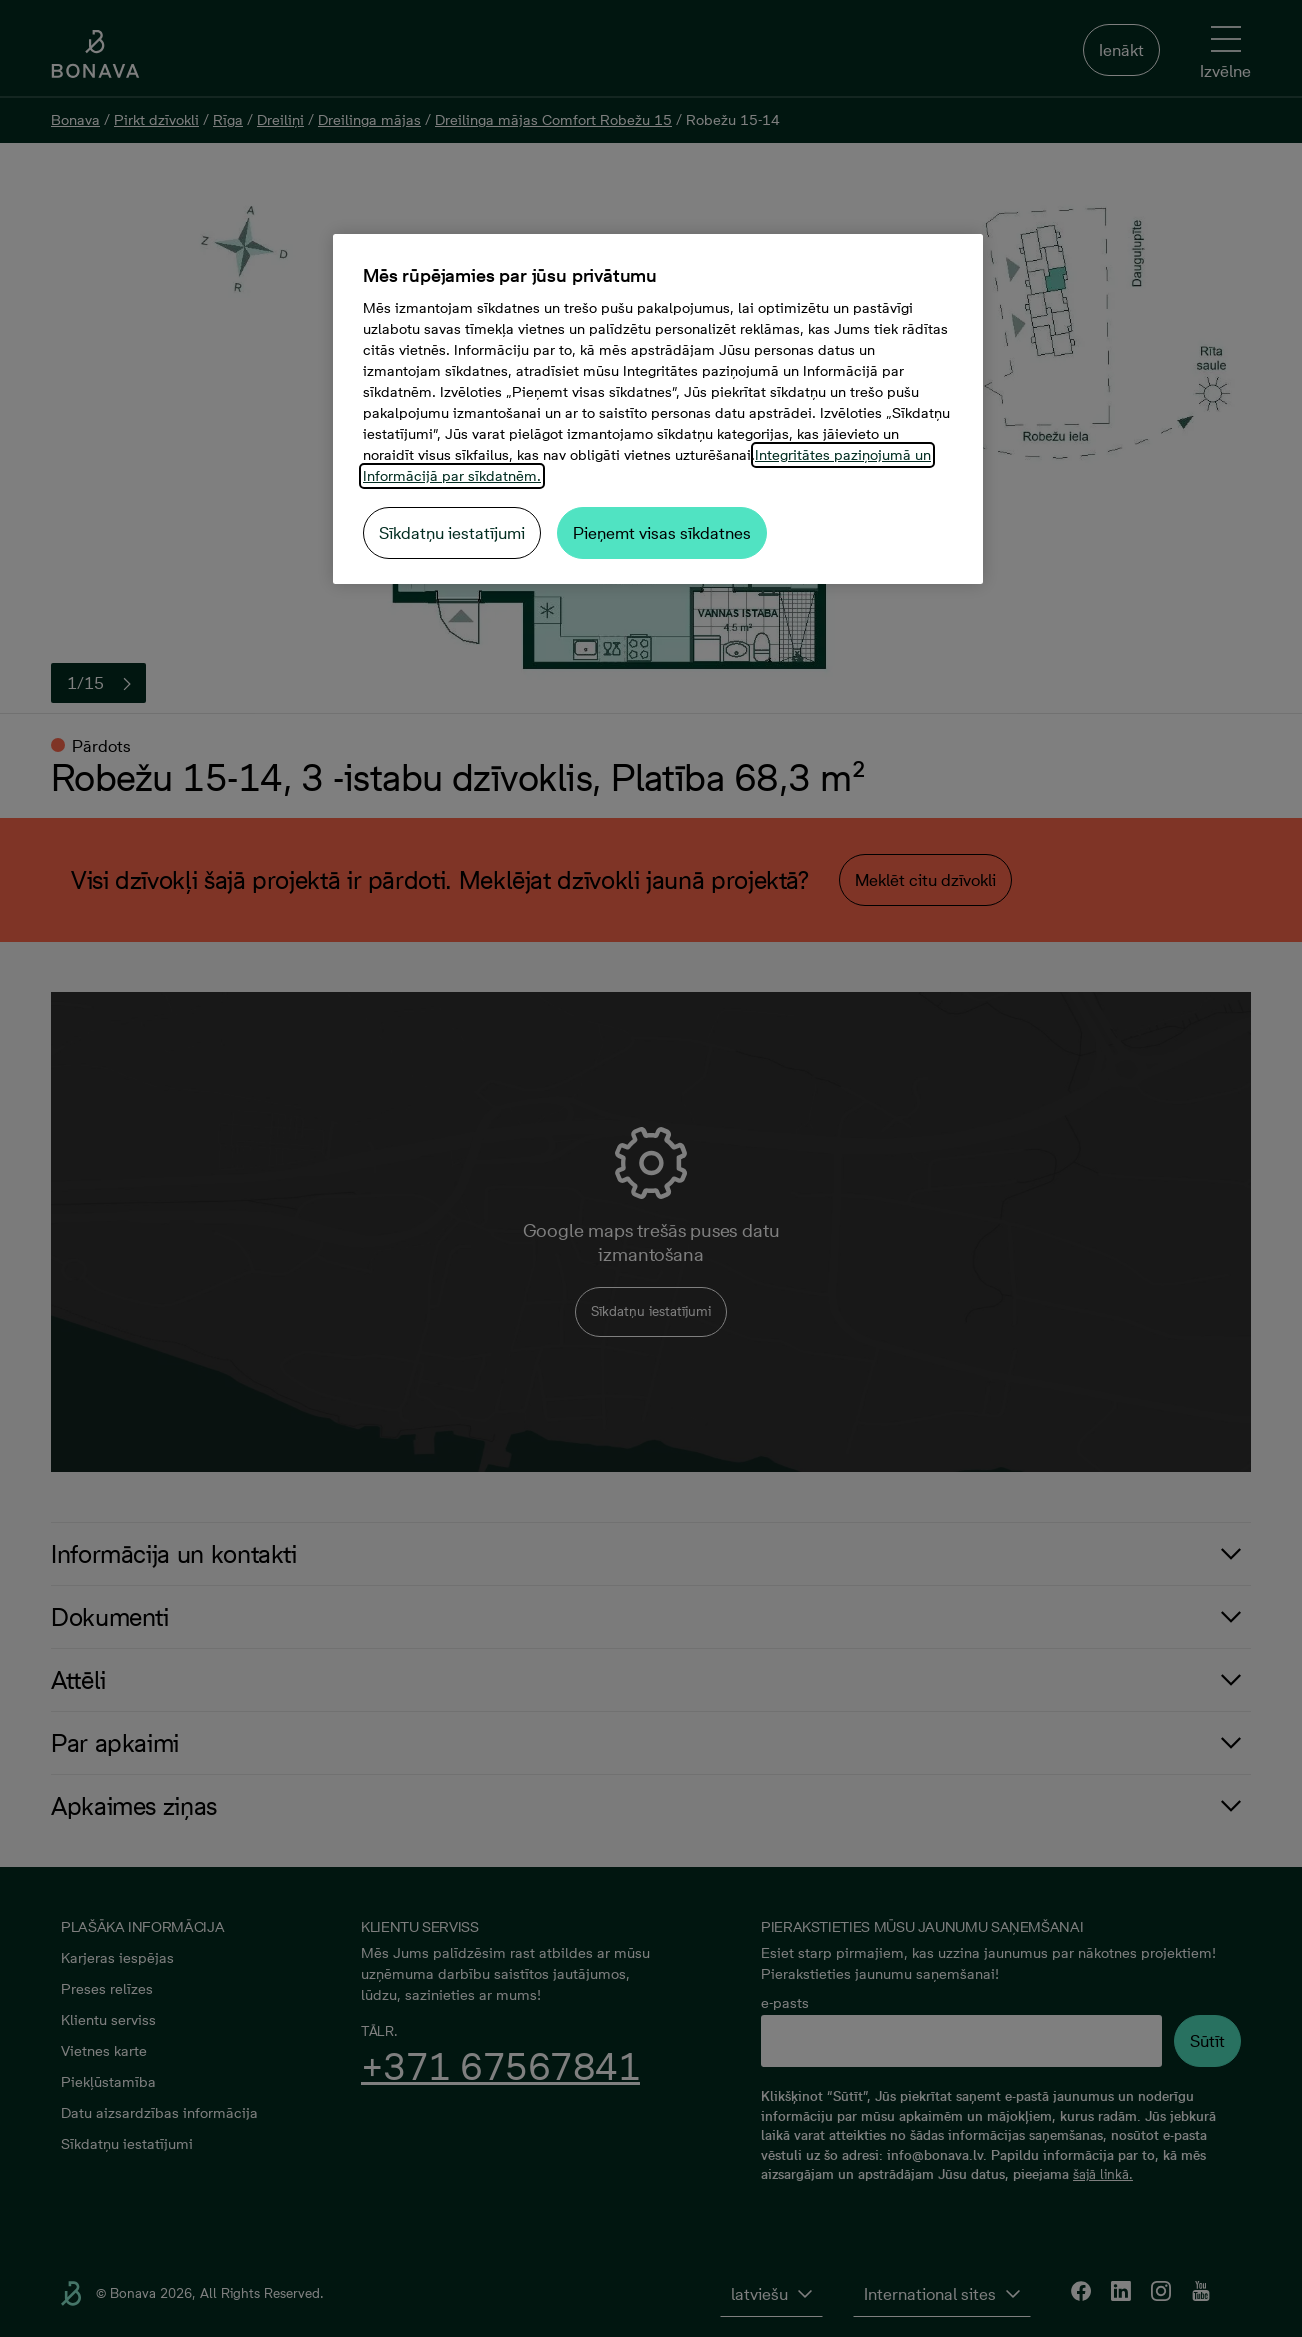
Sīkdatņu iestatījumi (452, 533)
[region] (658, 409)
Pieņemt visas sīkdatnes (662, 533)
